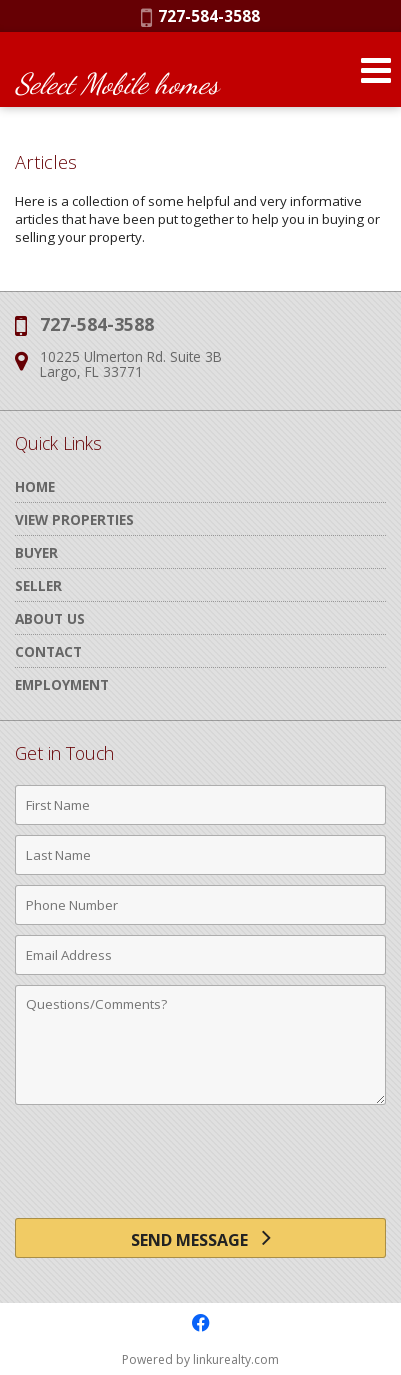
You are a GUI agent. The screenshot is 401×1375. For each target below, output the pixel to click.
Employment (62, 684)
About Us (50, 618)
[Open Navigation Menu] (376, 70)
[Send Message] (200, 1238)
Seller (38, 585)
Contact (48, 651)
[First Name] (200, 805)
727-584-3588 (200, 16)
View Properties (74, 519)
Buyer (36, 552)
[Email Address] (200, 955)
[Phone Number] (200, 905)
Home (35, 486)
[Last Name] (200, 855)
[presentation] (201, 1169)
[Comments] (200, 1045)
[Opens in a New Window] (201, 1323)
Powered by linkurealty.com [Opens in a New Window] (200, 1359)
